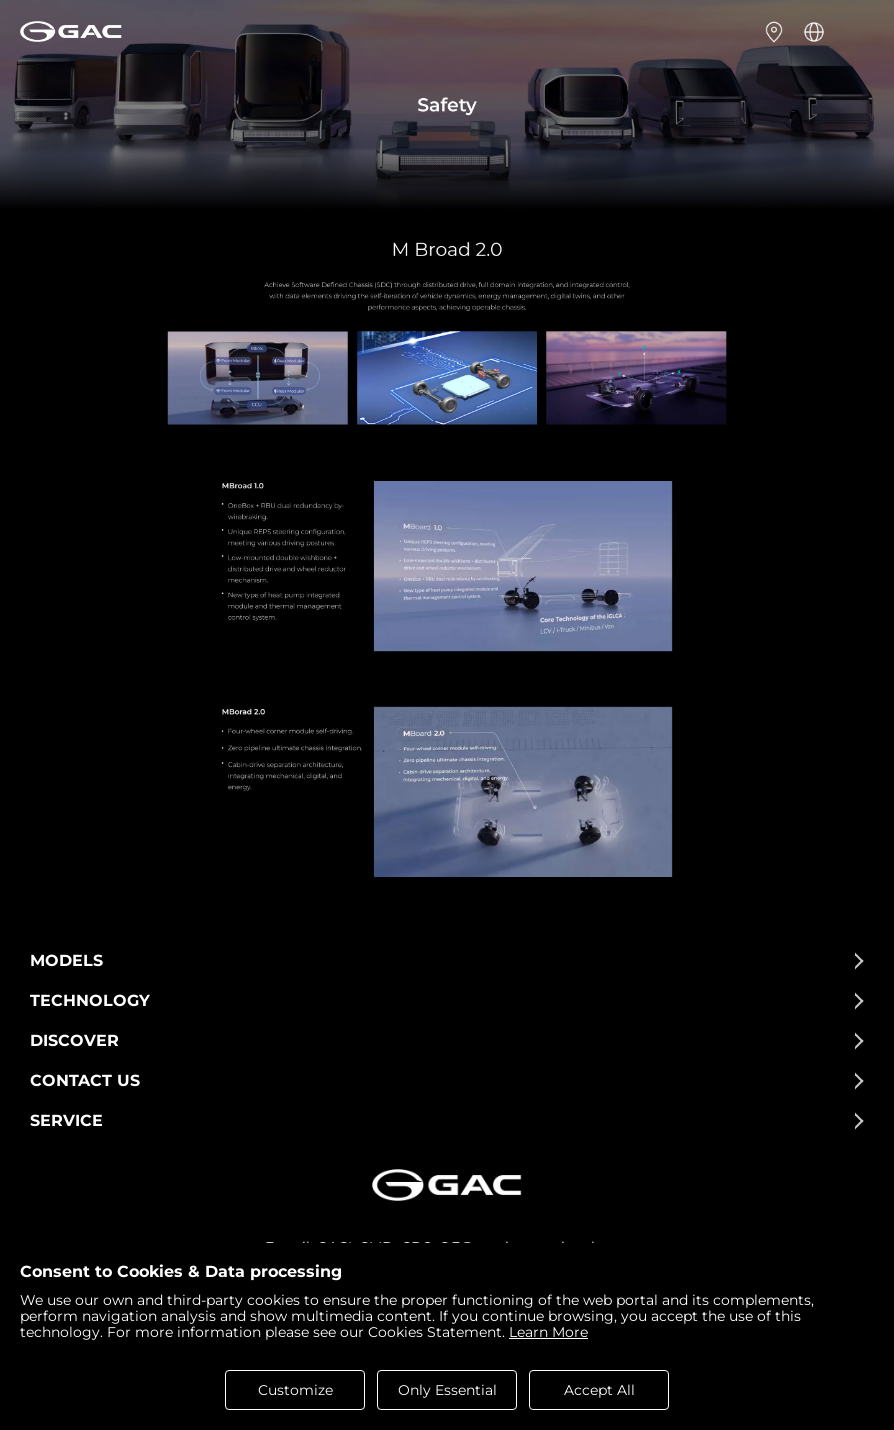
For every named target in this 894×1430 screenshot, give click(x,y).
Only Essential (447, 1390)
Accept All (599, 1390)
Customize (295, 1390)
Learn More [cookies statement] (548, 1332)
